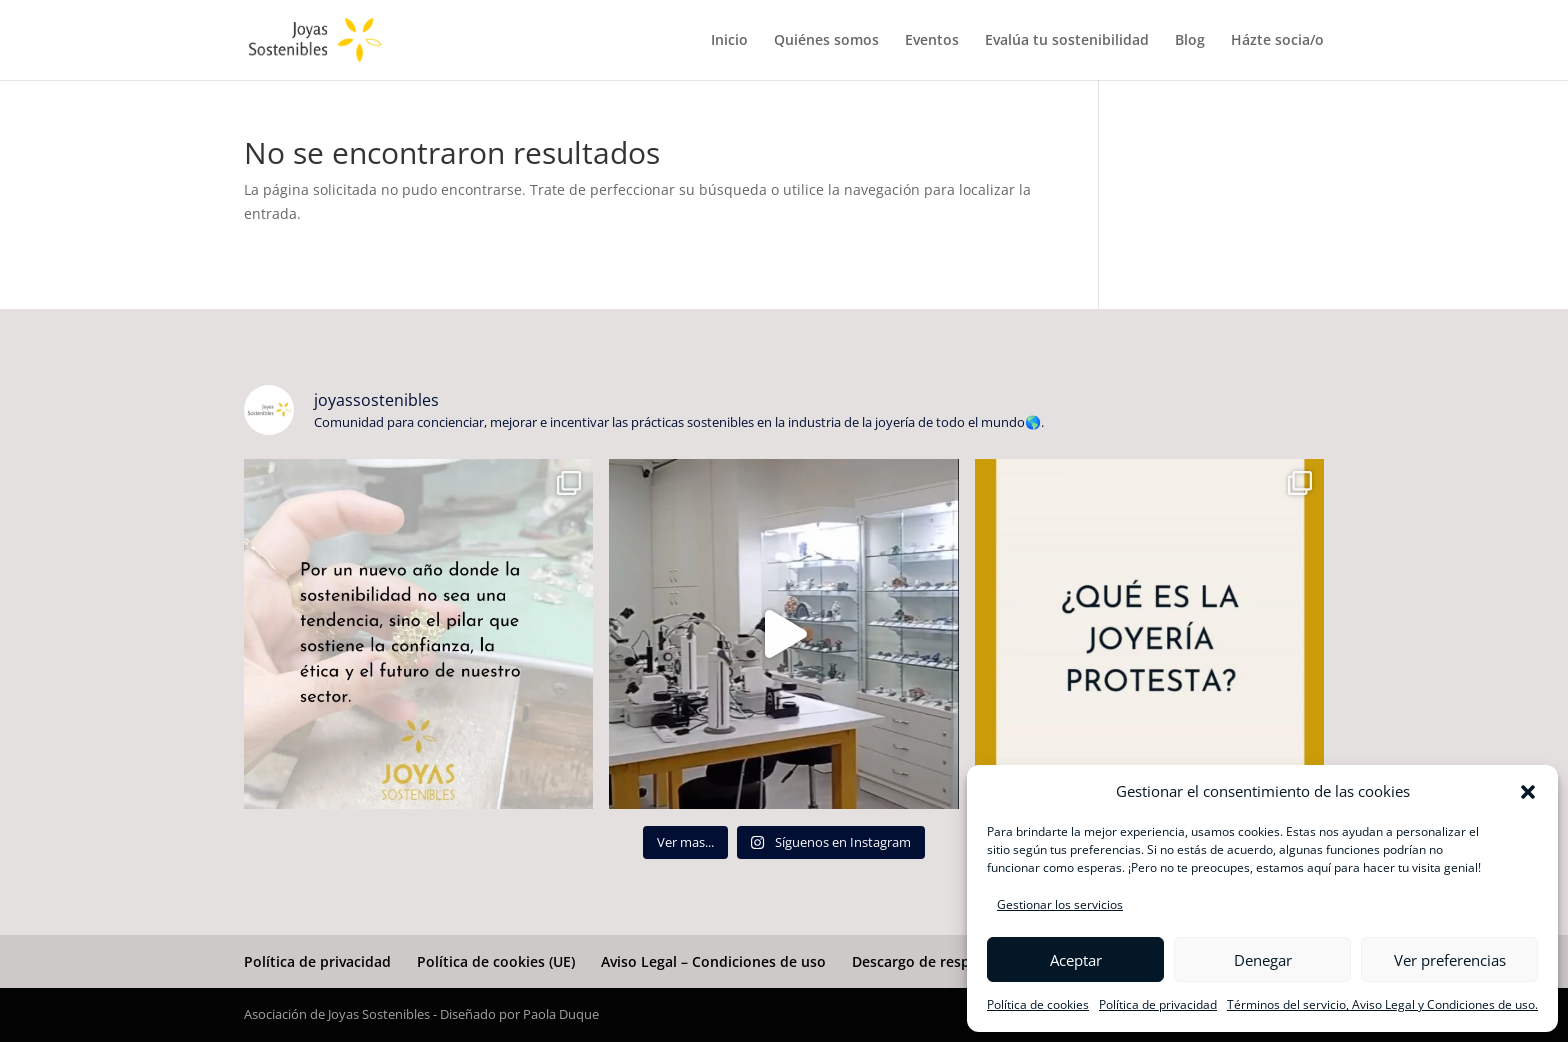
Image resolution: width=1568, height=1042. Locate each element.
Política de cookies (1038, 1004)
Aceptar (1076, 960)
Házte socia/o (1277, 41)
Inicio (729, 41)
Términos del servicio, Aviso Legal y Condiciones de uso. (1382, 1004)
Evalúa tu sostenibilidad (1067, 41)
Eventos (932, 41)
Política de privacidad (1158, 1004)
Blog (1190, 41)
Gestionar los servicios (1060, 904)
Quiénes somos (826, 41)
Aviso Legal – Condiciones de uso (713, 961)
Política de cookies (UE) (496, 961)
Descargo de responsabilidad (951, 961)
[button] (1528, 792)
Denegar (1263, 960)
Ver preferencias (1450, 960)
